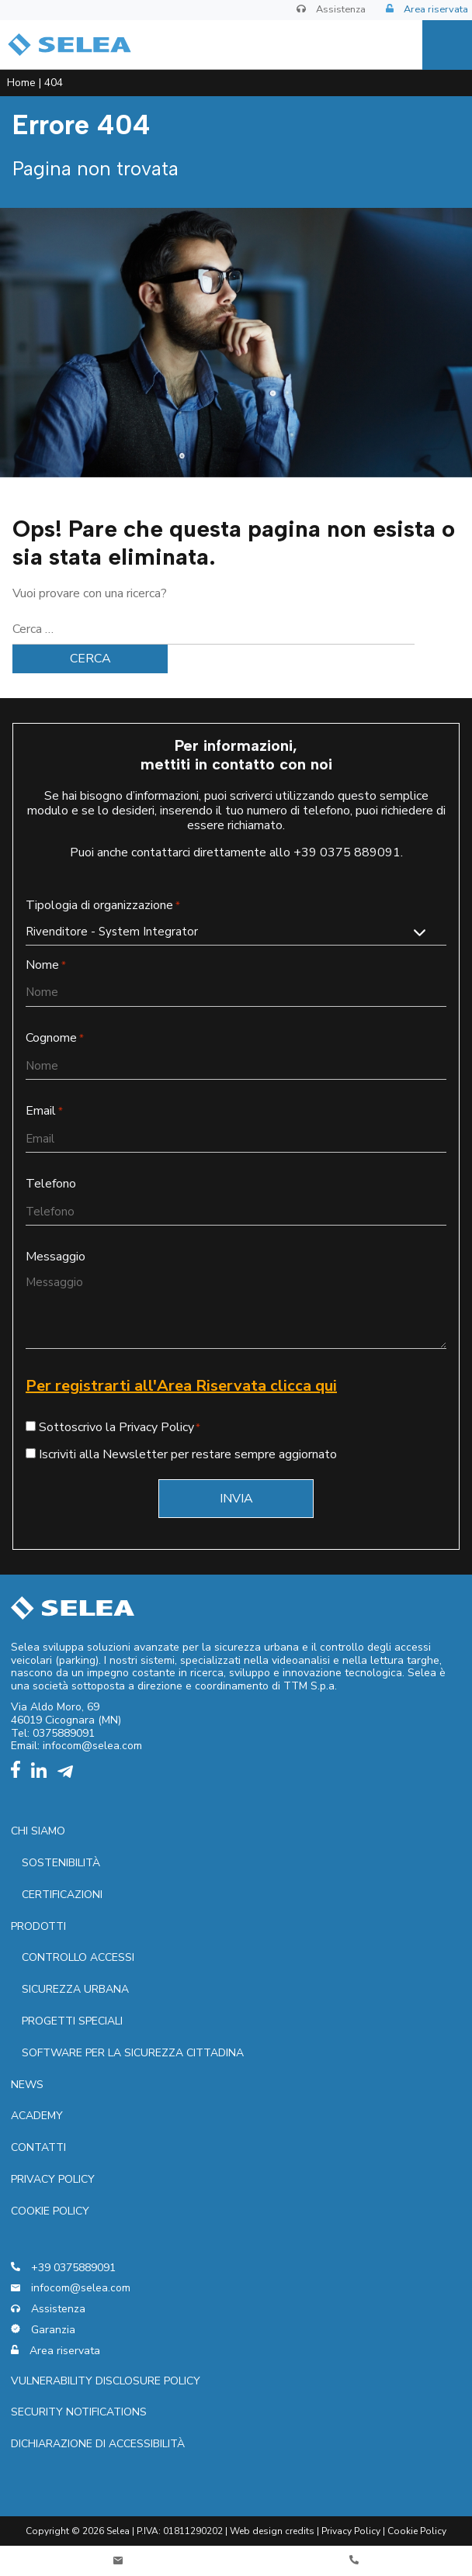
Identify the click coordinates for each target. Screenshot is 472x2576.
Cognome (55, 1038)
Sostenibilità (61, 1862)
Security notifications (79, 2412)
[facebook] (19, 1774)
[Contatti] (118, 2561)
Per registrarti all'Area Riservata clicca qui (181, 1385)
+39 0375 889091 (347, 852)
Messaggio (55, 1257)
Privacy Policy (350, 2531)
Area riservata (427, 10)
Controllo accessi (78, 1957)
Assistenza (331, 10)
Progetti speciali (72, 2021)
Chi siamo (38, 1831)
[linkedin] (42, 1774)
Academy (37, 2115)
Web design (256, 2531)
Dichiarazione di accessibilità (98, 2443)
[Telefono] (354, 2561)
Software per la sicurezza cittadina (133, 2052)
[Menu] (447, 45)
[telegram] (69, 1774)
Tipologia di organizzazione (103, 905)
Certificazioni (62, 1894)
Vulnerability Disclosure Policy (105, 2381)
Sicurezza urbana (75, 1989)
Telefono (51, 1184)
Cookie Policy (50, 2211)
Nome (46, 965)
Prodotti (38, 1926)
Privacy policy (53, 2179)
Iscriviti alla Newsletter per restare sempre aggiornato (188, 1454)
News (27, 2084)
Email (44, 1111)
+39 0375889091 (63, 2268)
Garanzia (43, 2330)
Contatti (38, 2147)
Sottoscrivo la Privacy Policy (116, 1427)
